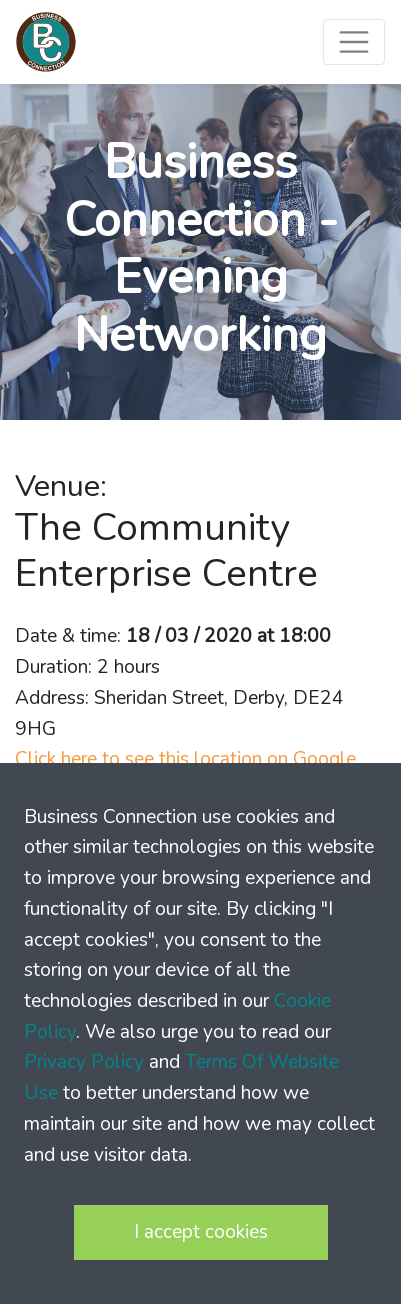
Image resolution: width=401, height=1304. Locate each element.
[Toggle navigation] (354, 42)
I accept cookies (201, 1232)
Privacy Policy (84, 1062)
